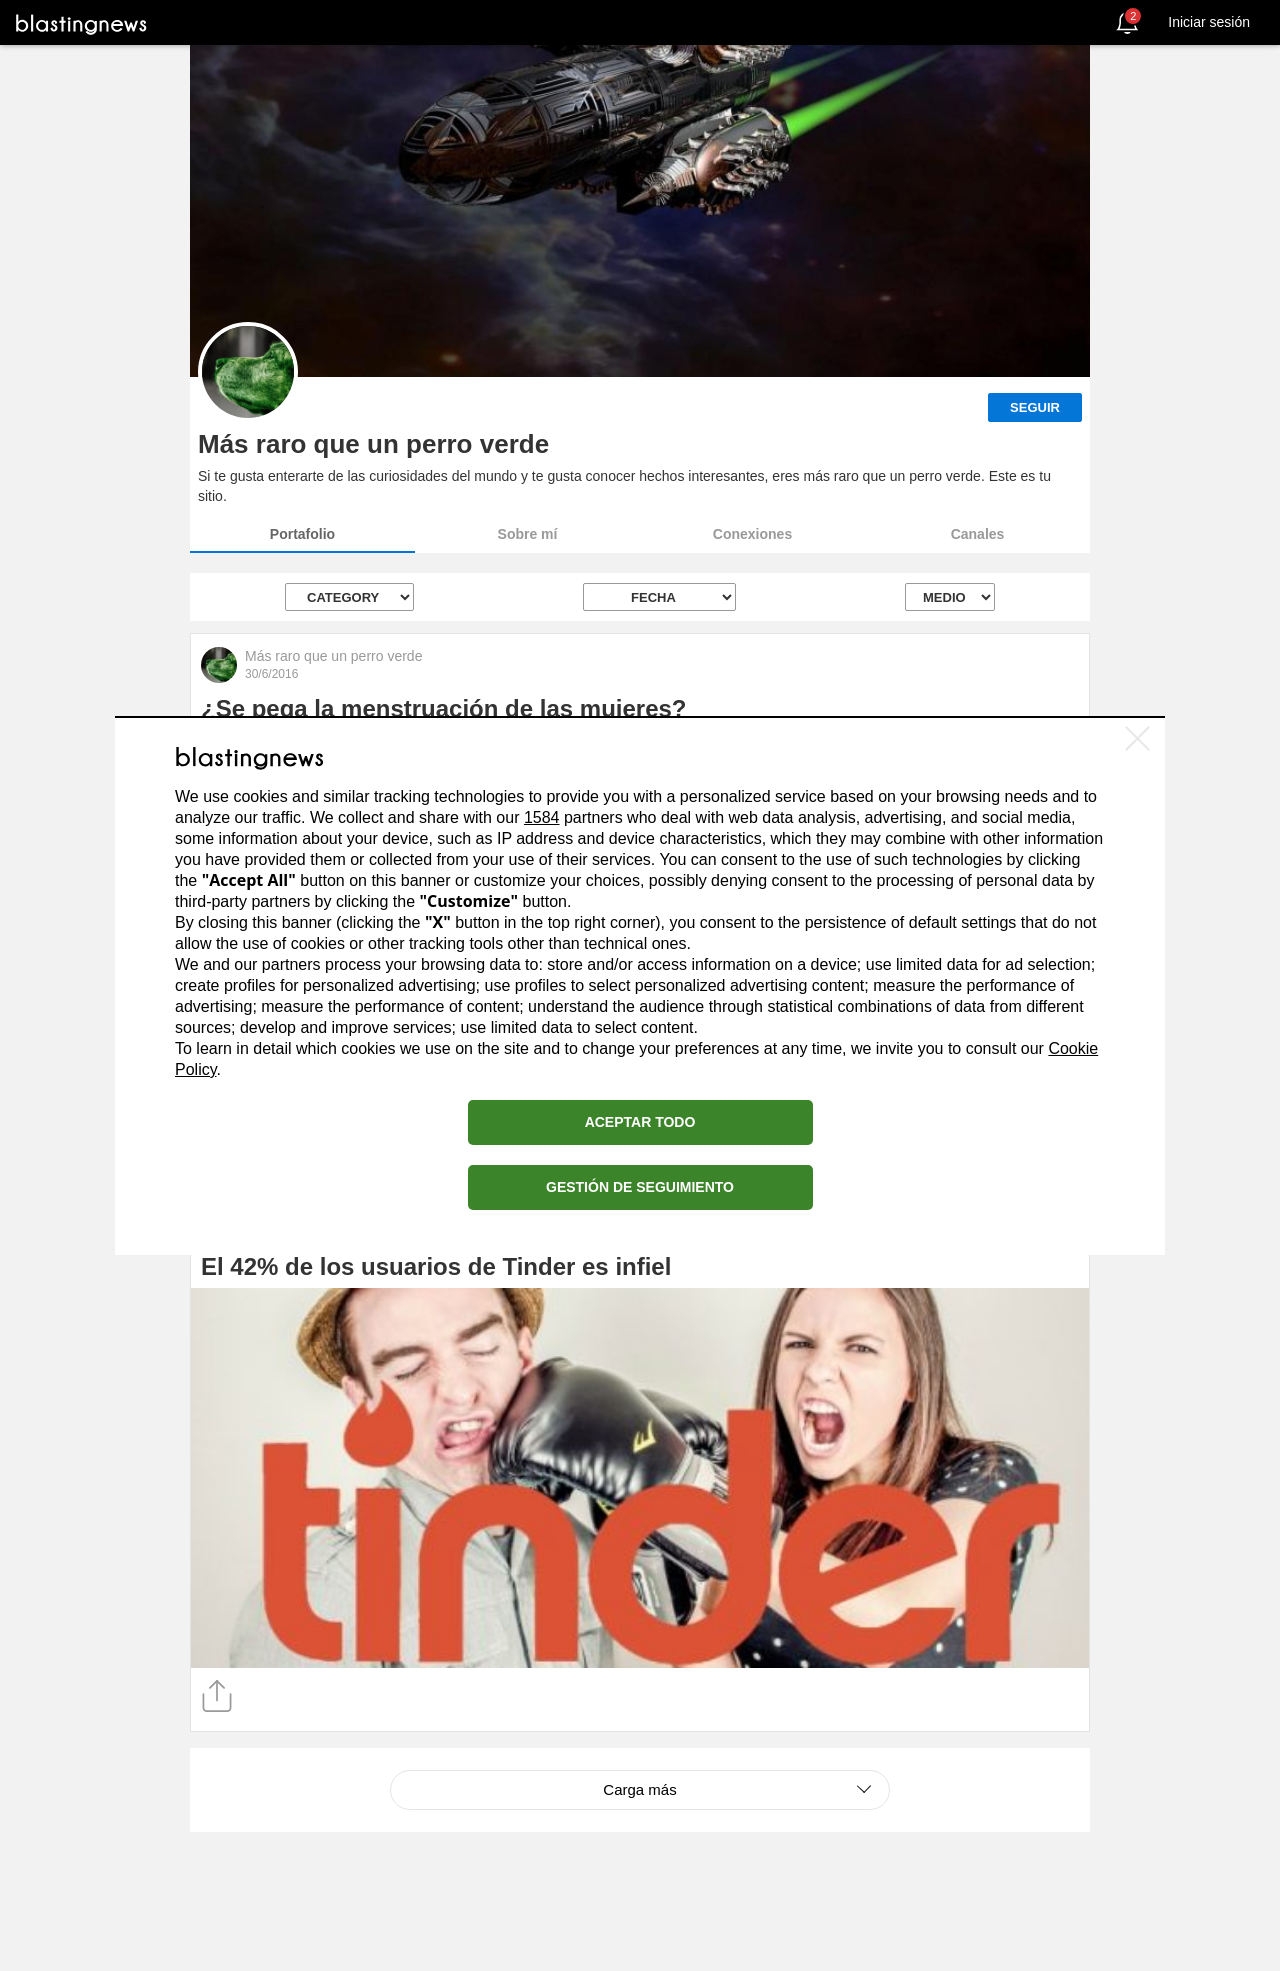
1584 (542, 817)
